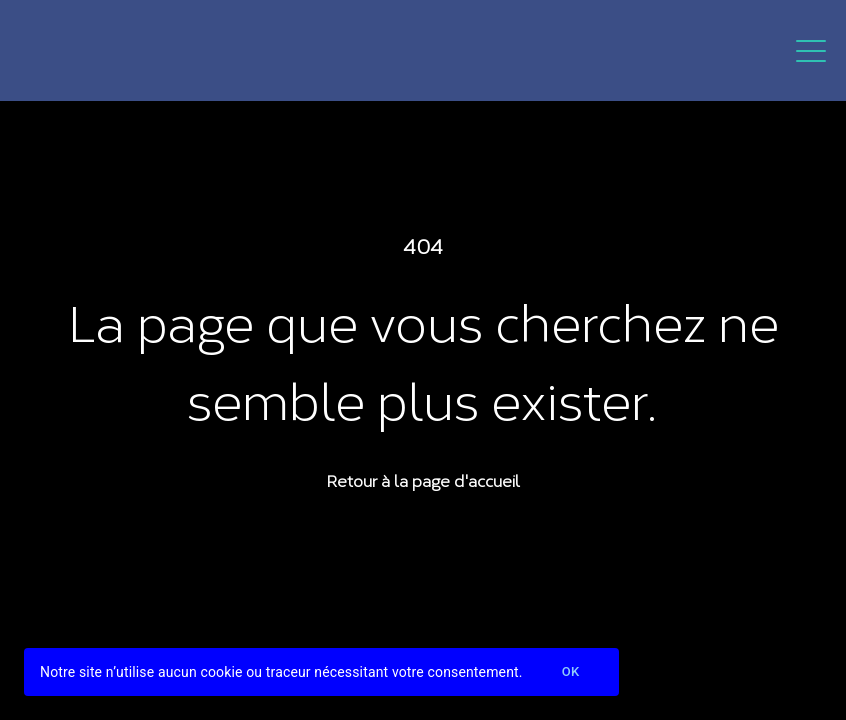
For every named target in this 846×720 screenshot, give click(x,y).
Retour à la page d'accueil (423, 479)
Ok (571, 672)
